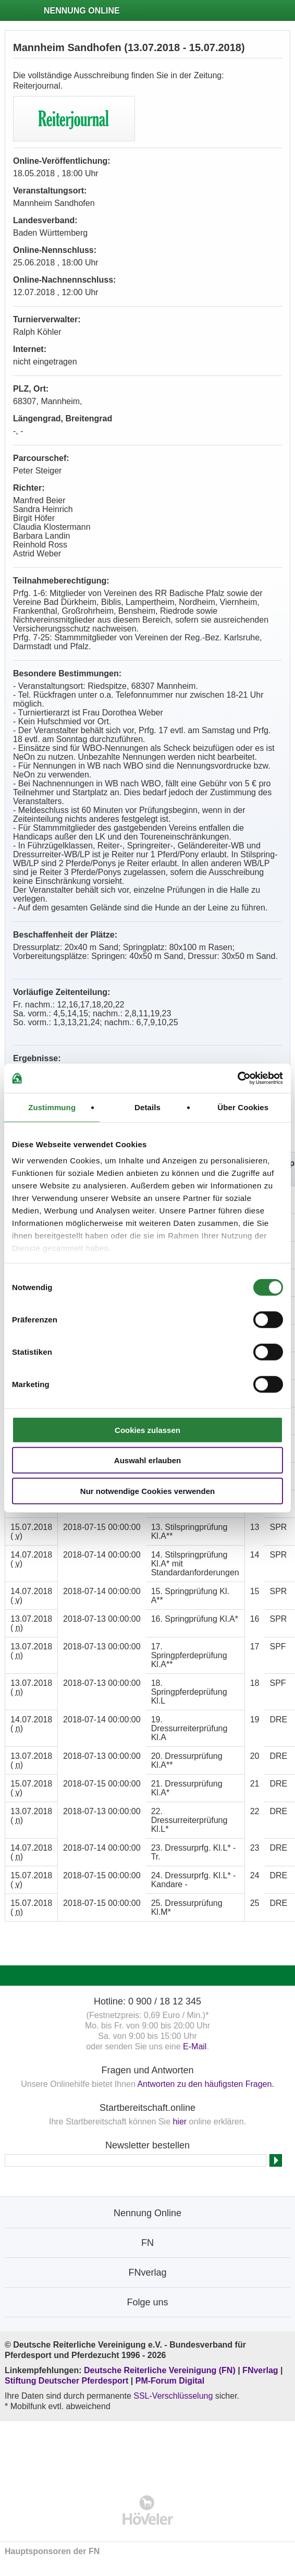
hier (180, 2121)
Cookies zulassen (147, 1429)
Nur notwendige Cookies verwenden (147, 1490)
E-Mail (194, 2046)
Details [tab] (147, 1106)
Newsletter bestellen (147, 2145)
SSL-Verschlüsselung (173, 2395)
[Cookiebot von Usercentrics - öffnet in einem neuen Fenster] (237, 1078)
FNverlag (261, 2370)
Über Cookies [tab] (242, 1106)
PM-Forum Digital (170, 2380)
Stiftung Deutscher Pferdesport (66, 2380)
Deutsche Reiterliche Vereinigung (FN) (160, 2370)
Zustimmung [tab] (52, 1106)
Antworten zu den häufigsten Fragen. (205, 2084)
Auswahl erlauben (147, 1460)
